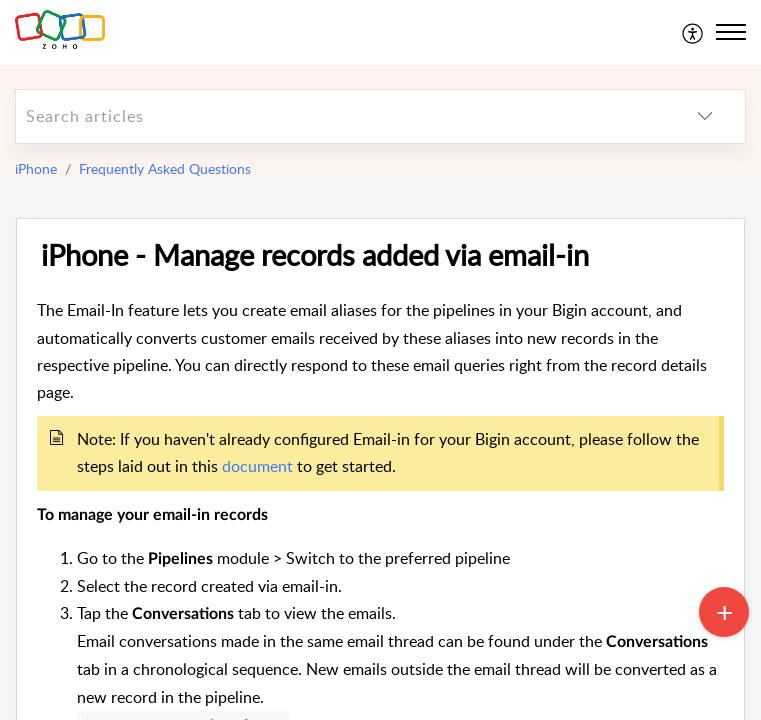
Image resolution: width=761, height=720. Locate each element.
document (257, 466)
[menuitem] (693, 32)
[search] (340, 116)
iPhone (36, 168)
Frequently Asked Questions (165, 168)
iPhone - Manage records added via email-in (315, 255)
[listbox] (705, 116)
